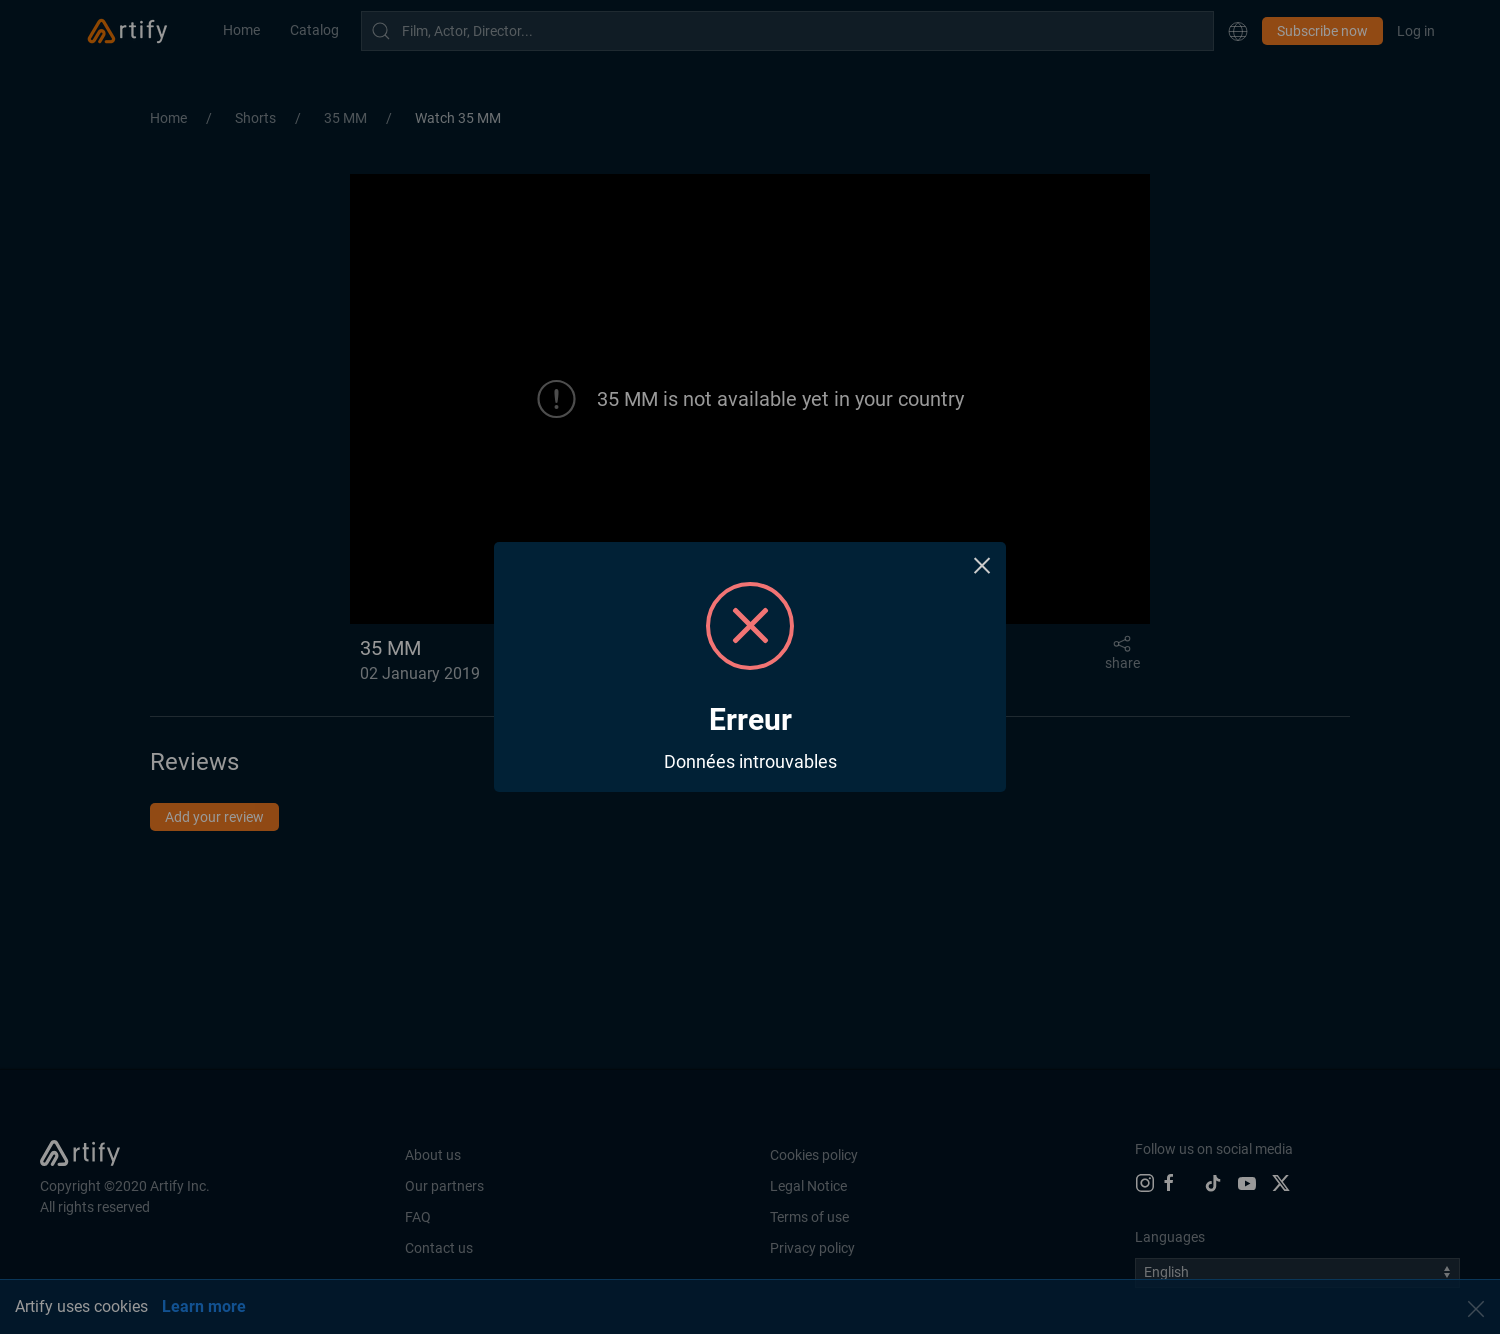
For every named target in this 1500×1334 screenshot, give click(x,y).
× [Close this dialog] (982, 565)
